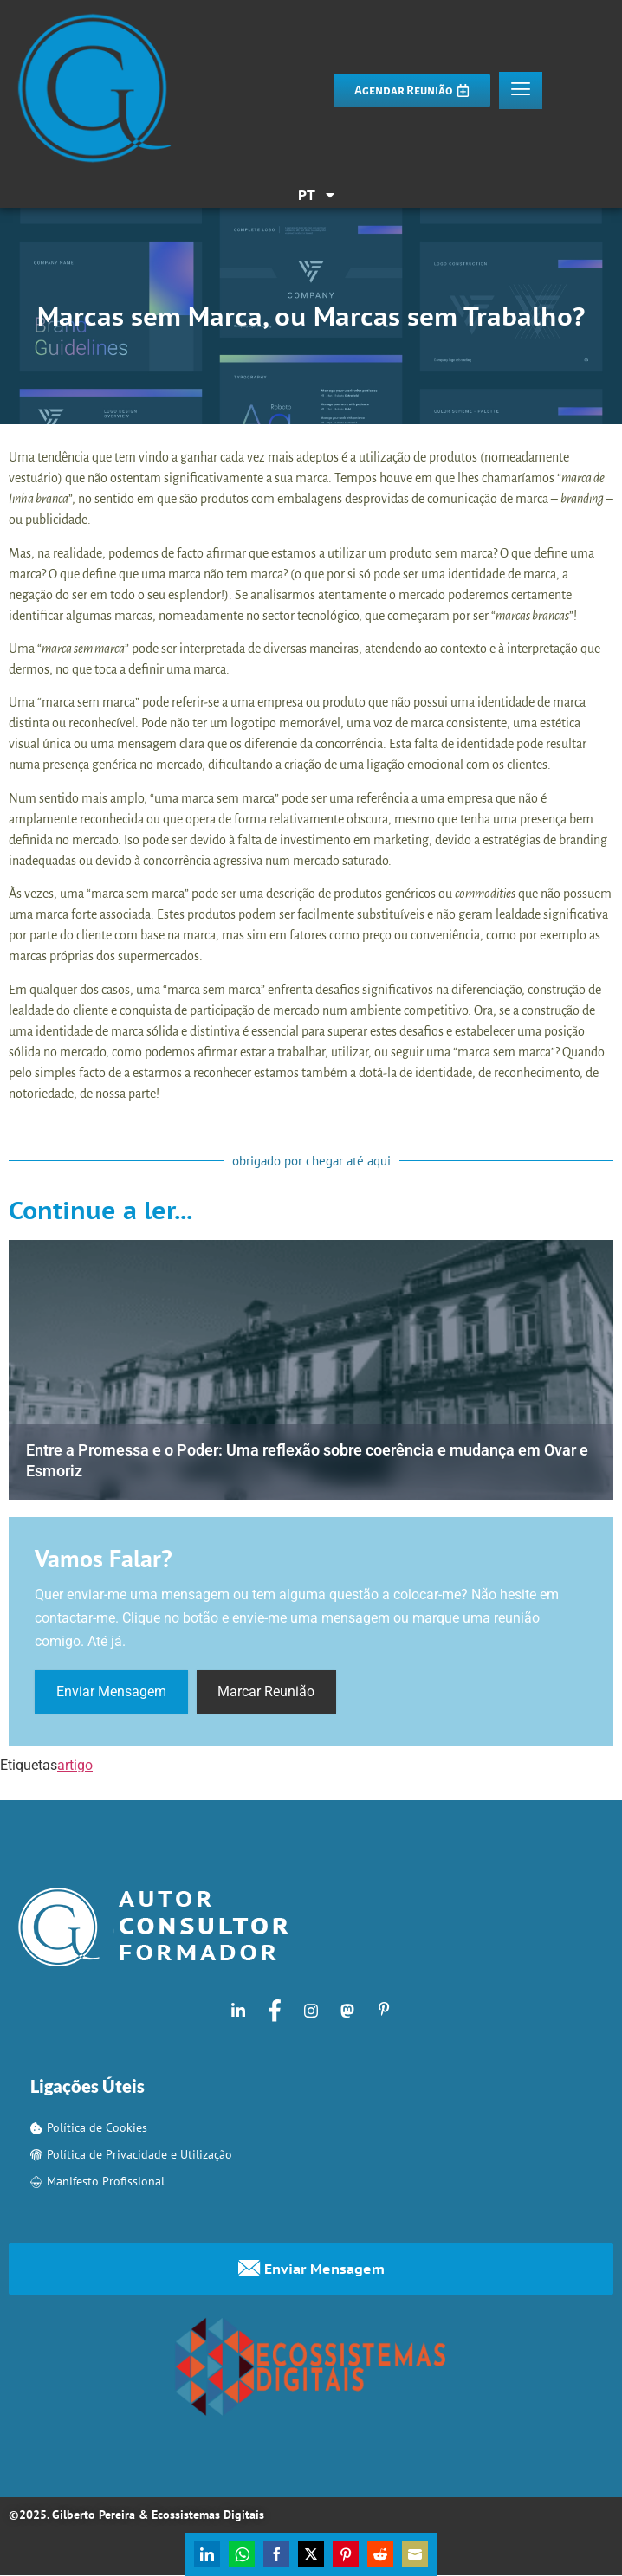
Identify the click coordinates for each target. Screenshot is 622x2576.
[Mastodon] (347, 2010)
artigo (75, 1766)
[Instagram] (311, 2010)
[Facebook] (274, 2010)
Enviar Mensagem (111, 1692)
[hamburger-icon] (520, 90)
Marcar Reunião (266, 1692)
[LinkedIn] (238, 2010)
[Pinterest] (383, 2010)
